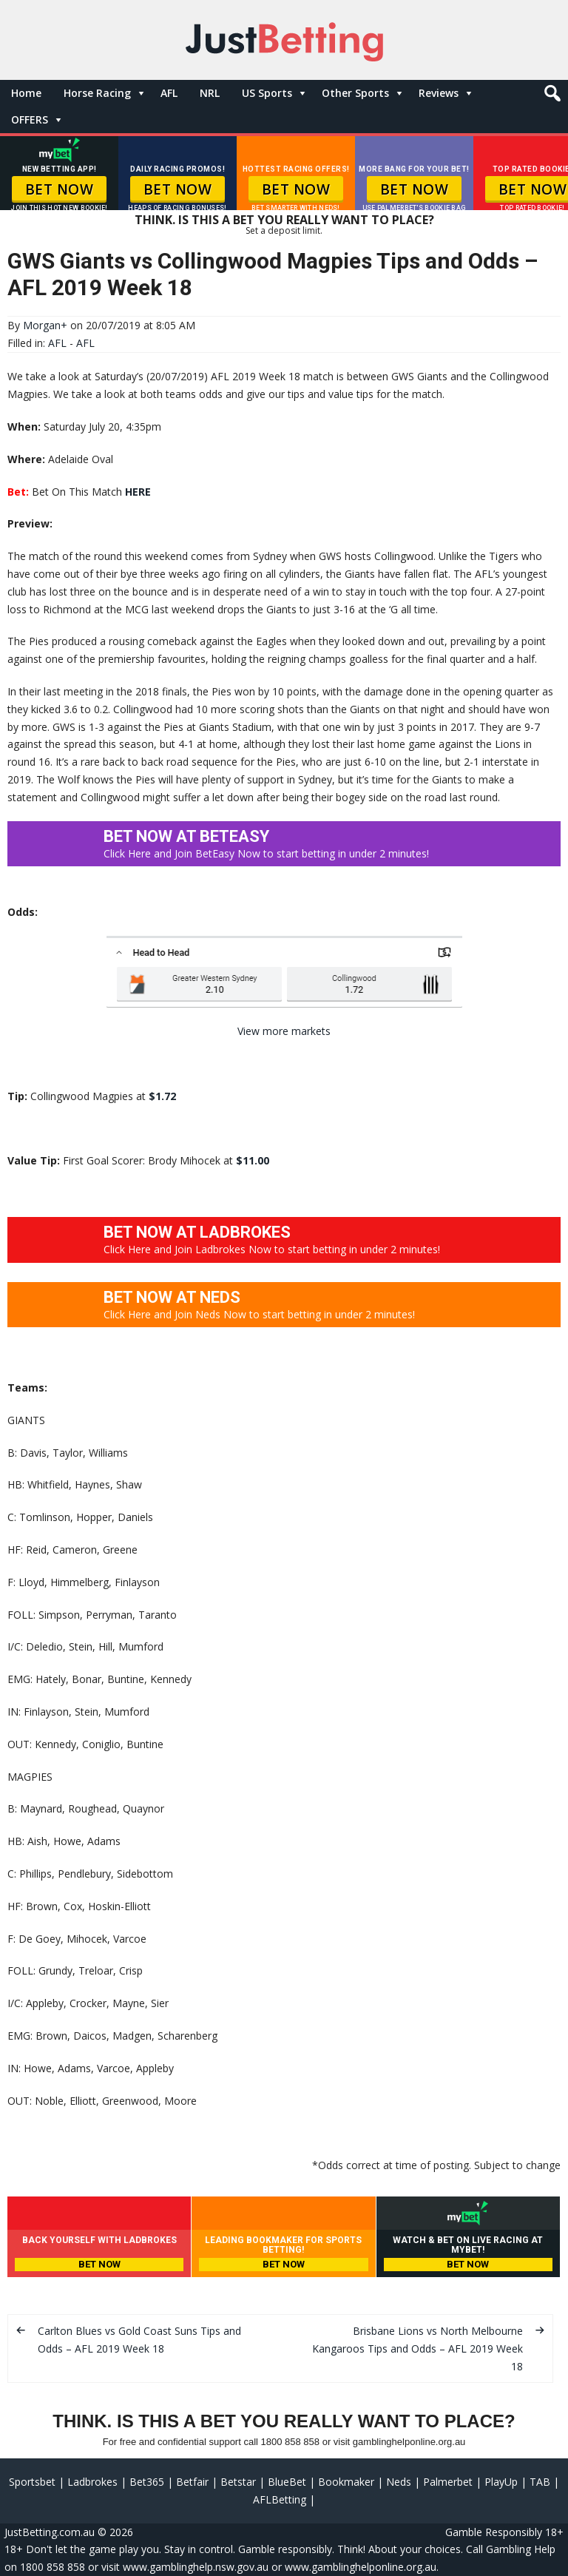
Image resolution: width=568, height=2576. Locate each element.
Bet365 (146, 2482)
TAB (540, 2482)
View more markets (284, 1031)
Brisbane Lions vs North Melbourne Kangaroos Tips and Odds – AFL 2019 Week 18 (417, 2348)
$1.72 (162, 1096)
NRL (210, 93)
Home (26, 93)
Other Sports (355, 93)
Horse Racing (97, 93)
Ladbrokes (92, 2482)
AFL (169, 93)
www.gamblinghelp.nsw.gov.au (195, 2567)
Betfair (192, 2482)
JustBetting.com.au (49, 2532)
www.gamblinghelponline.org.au (360, 2567)
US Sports (267, 93)
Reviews (439, 93)
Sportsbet (32, 2482)
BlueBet (287, 2482)
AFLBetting (279, 2499)
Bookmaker (346, 2482)
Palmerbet (448, 2482)
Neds (398, 2482)
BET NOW (59, 189)
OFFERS (29, 119)
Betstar (238, 2482)
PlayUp (501, 2482)
